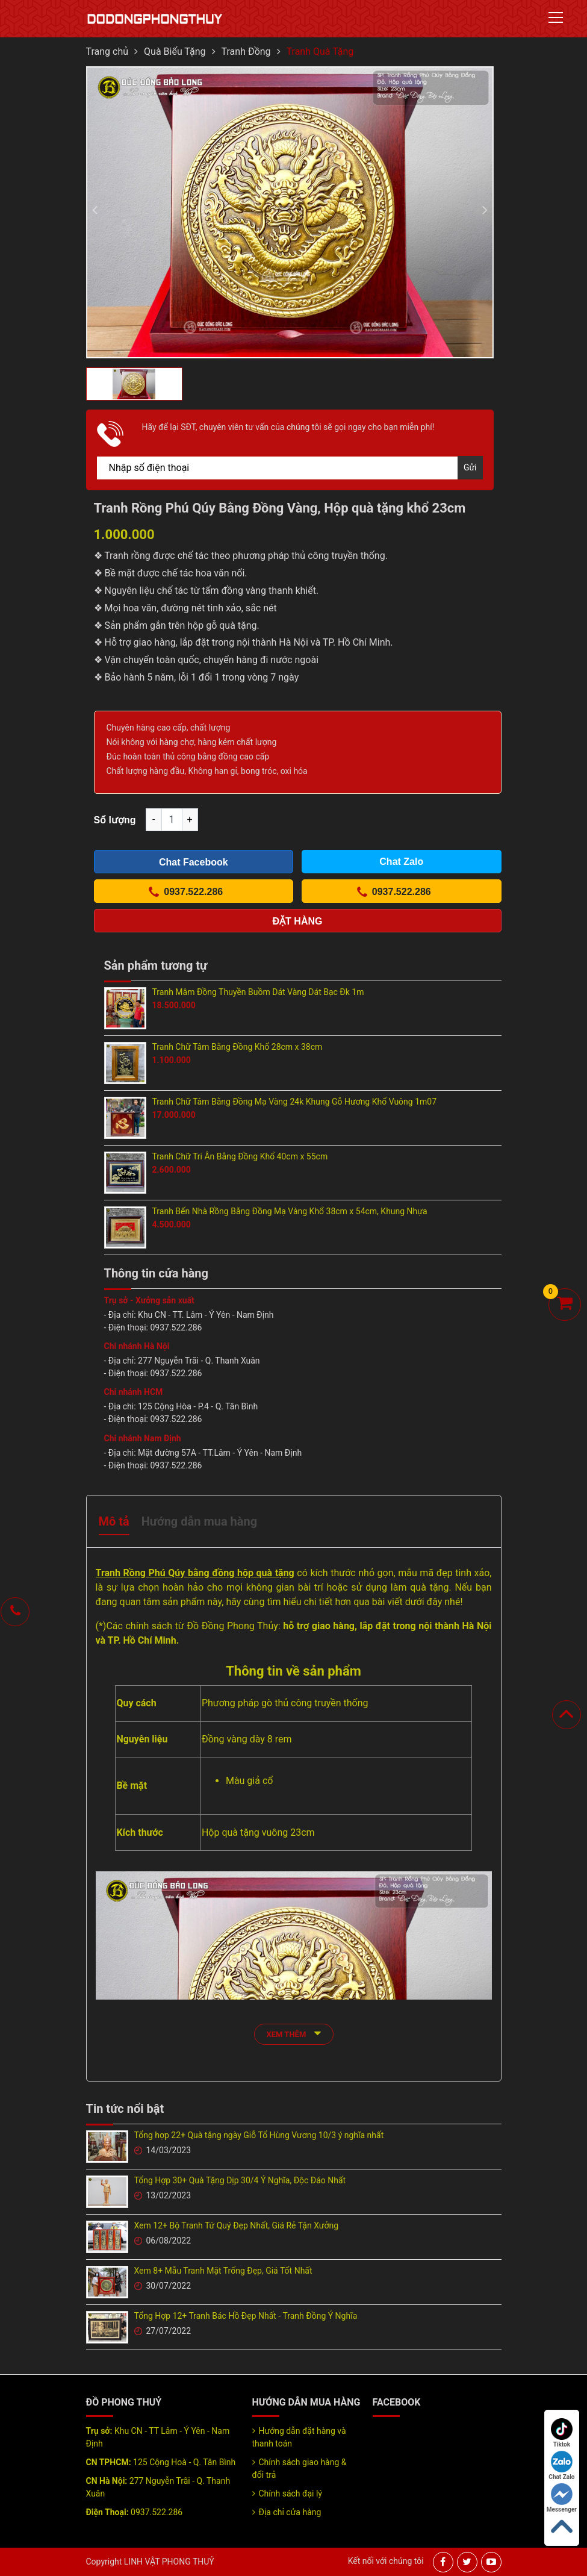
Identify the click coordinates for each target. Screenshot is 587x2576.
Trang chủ (107, 51)
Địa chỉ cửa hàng (290, 2512)
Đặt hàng (298, 921)
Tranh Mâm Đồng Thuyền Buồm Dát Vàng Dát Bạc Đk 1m (258, 992)
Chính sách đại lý (290, 2493)
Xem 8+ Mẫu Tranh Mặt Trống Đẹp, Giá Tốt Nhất (223, 2270)
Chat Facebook (193, 862)
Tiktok (562, 2433)
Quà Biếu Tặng (175, 51)
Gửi (470, 467)
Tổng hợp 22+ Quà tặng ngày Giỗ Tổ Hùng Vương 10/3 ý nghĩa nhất (259, 2135)
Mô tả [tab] (114, 1521)
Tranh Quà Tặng (320, 51)
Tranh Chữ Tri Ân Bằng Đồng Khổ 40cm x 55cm (240, 1156)
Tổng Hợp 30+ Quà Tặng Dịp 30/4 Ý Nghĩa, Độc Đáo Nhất (240, 2180)
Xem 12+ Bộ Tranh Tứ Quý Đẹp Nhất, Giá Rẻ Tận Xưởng (236, 2225)
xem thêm (294, 2033)
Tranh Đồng (246, 51)
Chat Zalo (561, 2465)
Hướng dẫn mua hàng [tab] (199, 1521)
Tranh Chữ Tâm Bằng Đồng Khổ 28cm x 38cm (237, 1047)
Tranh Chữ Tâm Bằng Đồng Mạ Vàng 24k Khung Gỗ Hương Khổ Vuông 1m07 (294, 1101)
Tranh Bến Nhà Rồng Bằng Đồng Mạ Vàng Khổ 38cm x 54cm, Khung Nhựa (289, 1211)
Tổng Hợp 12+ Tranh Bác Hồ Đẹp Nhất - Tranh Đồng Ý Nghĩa (246, 2316)
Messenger (562, 2498)
